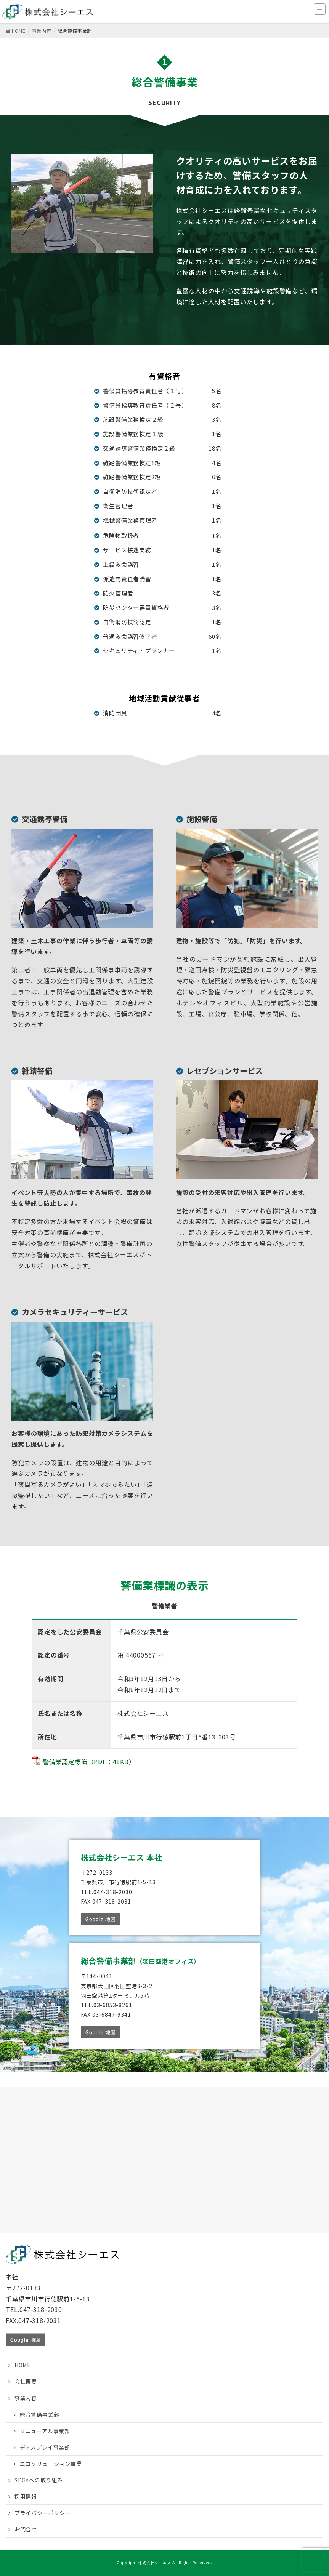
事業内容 (25, 2398)
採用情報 (25, 2496)
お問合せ (25, 2529)
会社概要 (25, 2381)
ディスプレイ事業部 (45, 2447)
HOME (22, 2365)
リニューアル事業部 (45, 2431)
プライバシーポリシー (42, 2513)
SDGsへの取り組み (38, 2480)
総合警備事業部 (39, 2414)
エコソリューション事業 (51, 2463)
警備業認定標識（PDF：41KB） (89, 1761)
